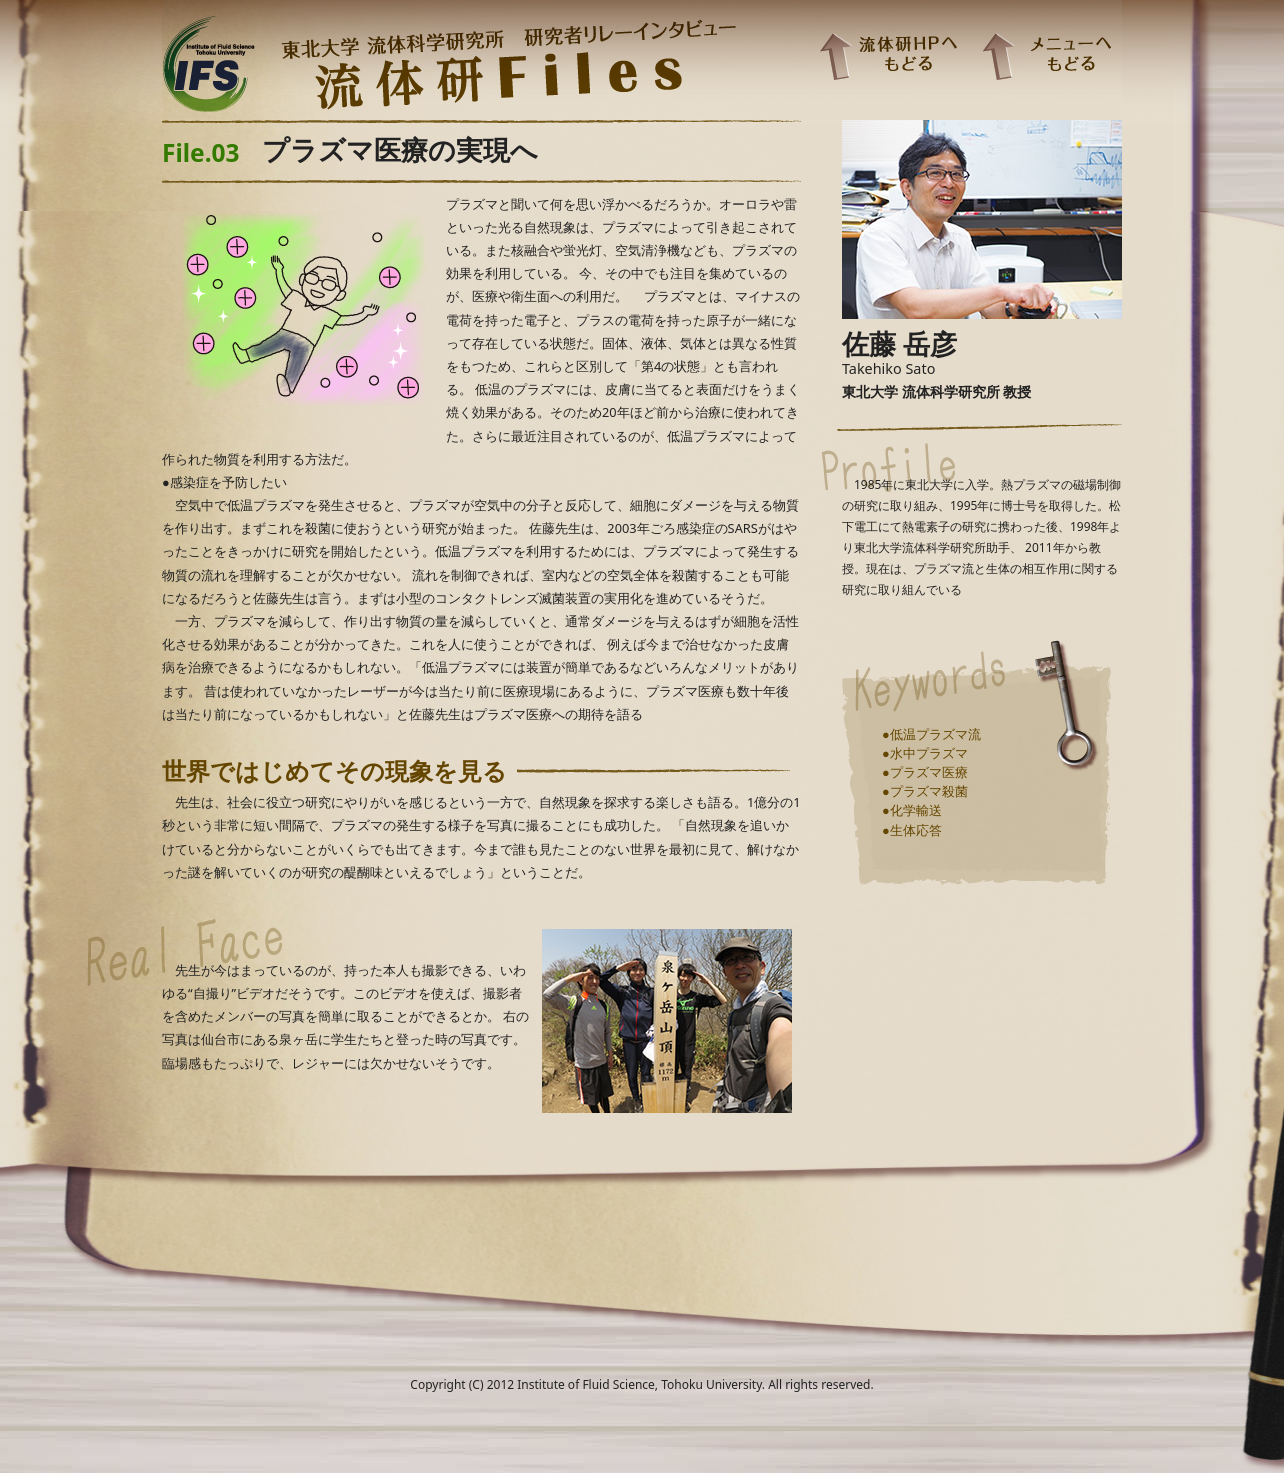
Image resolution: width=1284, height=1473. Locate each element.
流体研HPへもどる (887, 55)
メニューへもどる (1047, 55)
